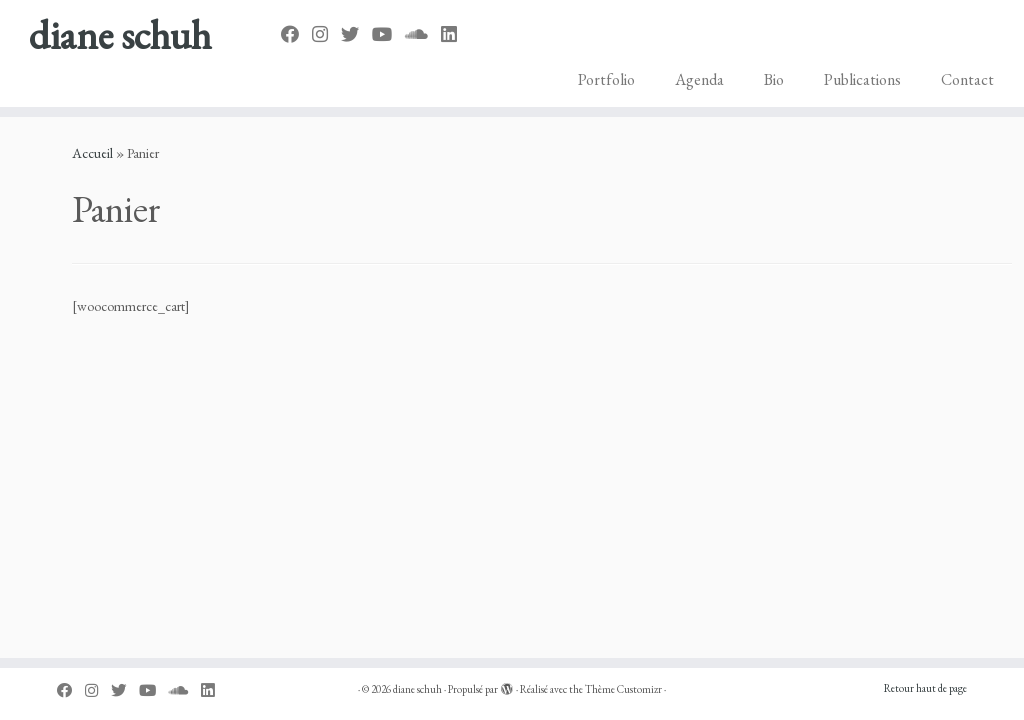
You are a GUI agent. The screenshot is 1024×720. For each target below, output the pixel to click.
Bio (774, 79)
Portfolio (606, 79)
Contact (967, 79)
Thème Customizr (623, 689)
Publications (862, 79)
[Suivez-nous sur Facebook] (296, 34)
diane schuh (120, 35)
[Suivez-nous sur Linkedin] (455, 34)
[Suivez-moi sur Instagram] (326, 34)
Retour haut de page (925, 688)
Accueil (92, 153)
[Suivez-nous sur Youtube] (388, 34)
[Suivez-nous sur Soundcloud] (423, 34)
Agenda (699, 79)
